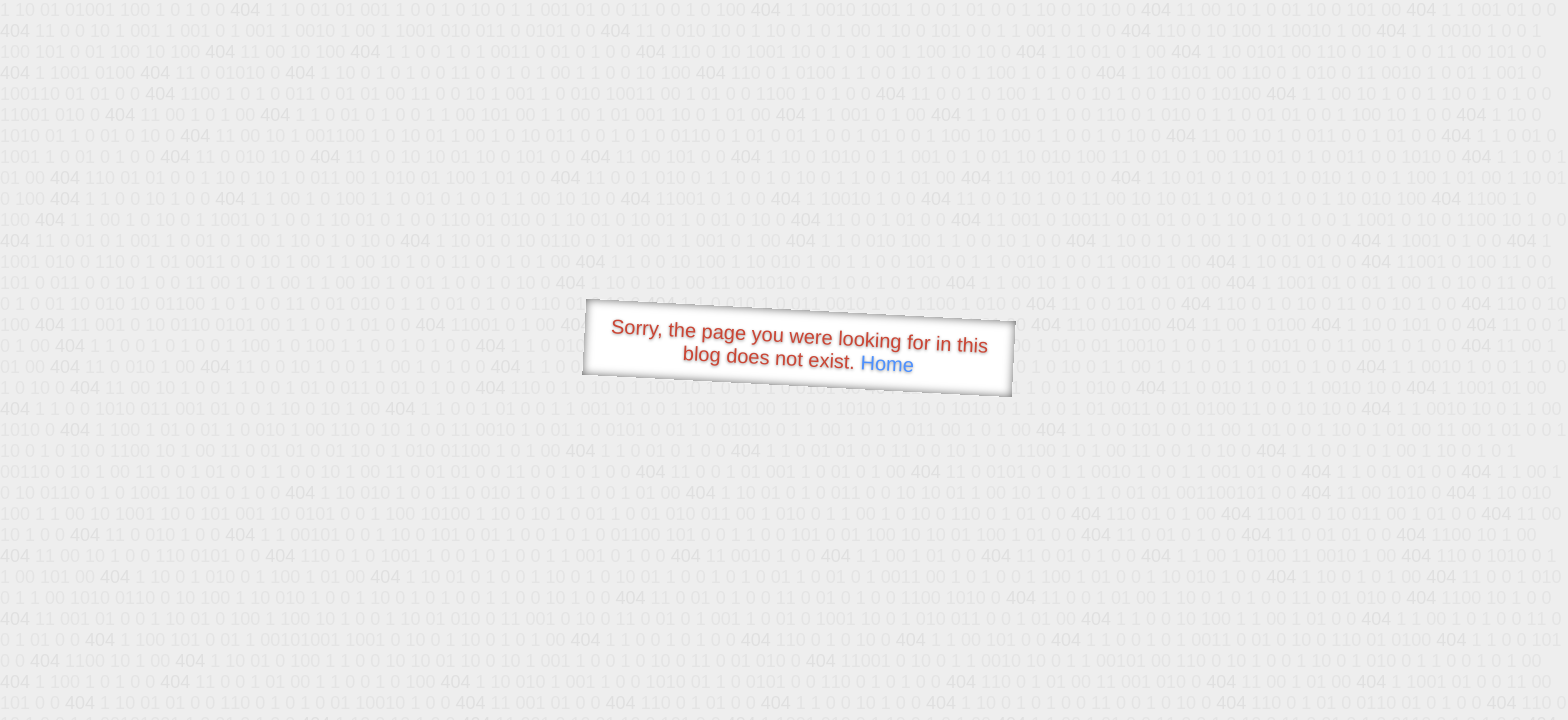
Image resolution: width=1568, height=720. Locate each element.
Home (887, 363)
